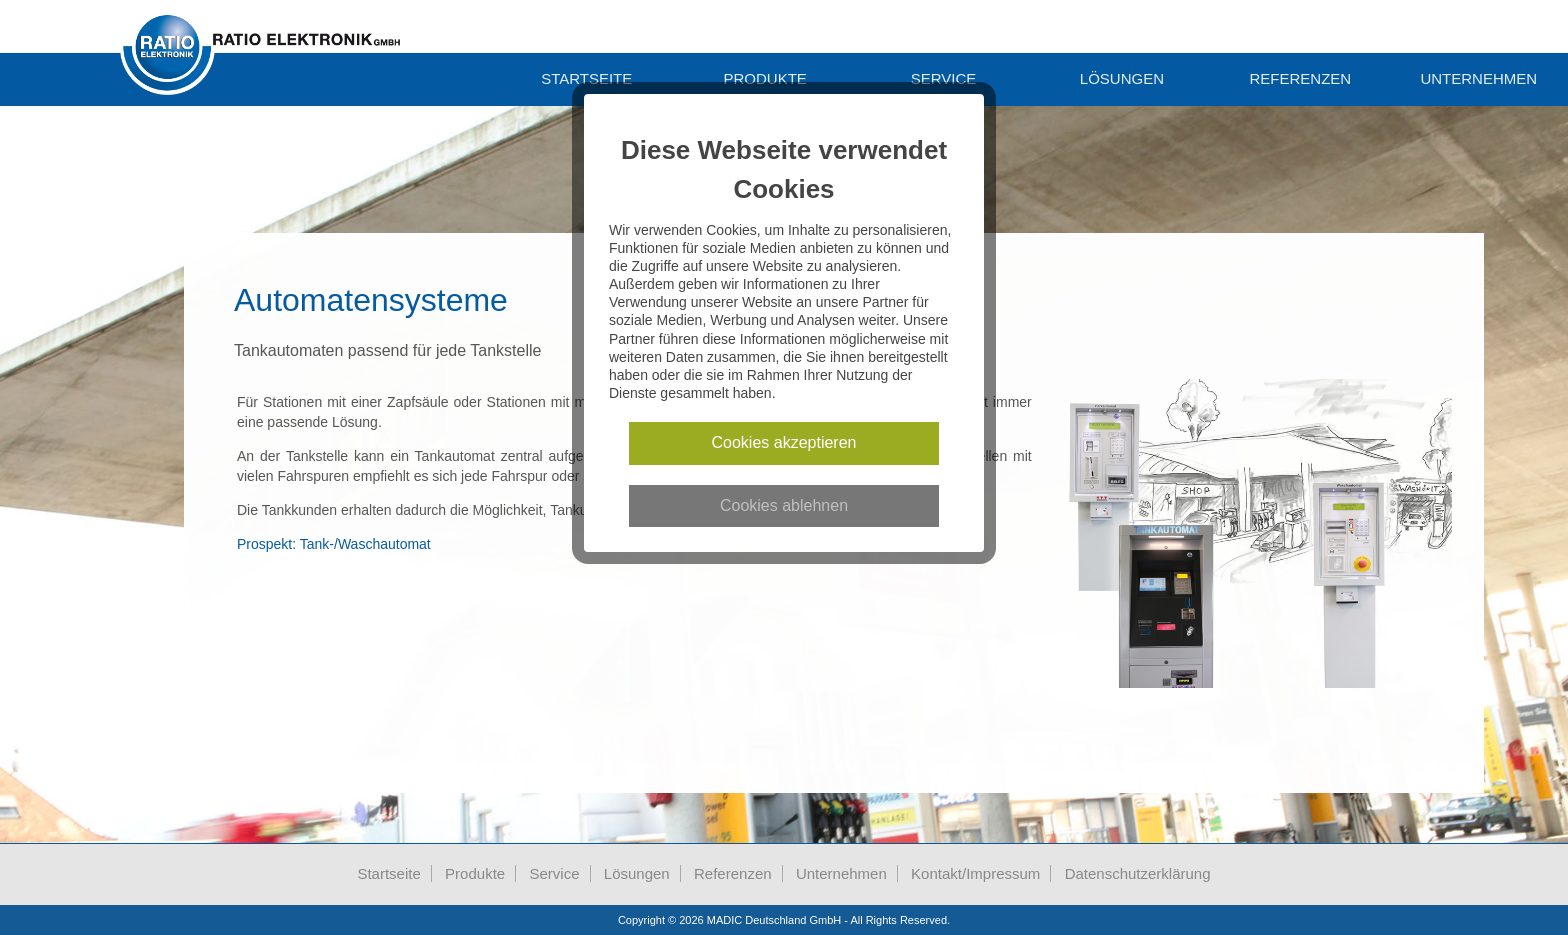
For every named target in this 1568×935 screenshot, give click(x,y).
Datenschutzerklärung (1138, 873)
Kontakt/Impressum (975, 873)
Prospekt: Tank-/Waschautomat (334, 544)
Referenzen (1301, 78)
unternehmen (1478, 78)
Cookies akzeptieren (784, 442)
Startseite (586, 78)
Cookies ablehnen (784, 505)
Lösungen (1122, 78)
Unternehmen (841, 873)
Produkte (764, 78)
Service (944, 78)
